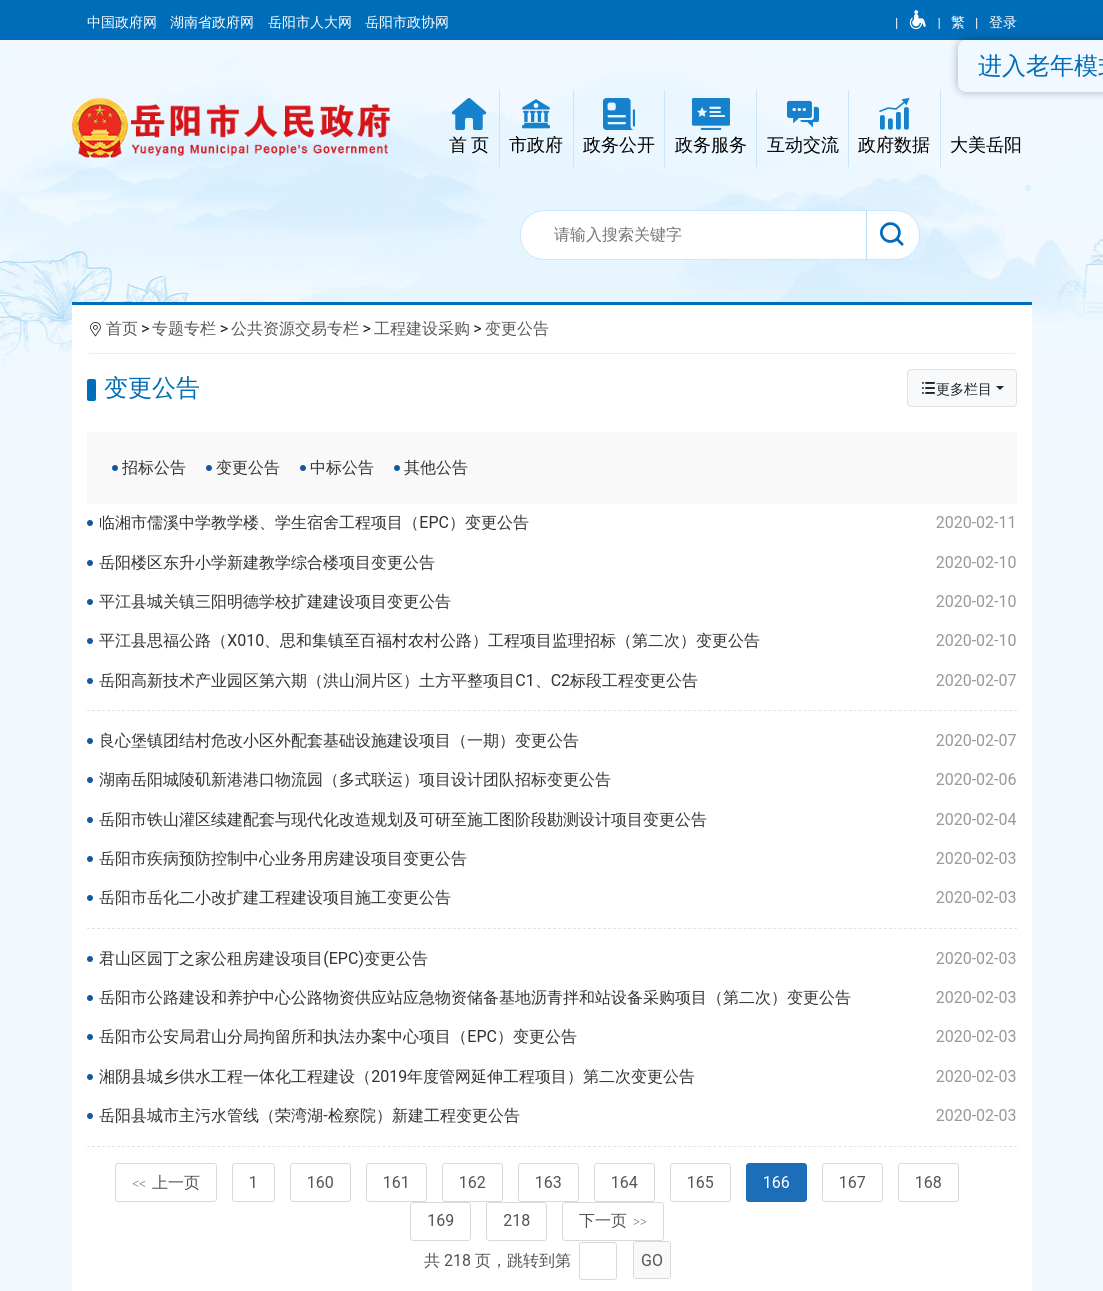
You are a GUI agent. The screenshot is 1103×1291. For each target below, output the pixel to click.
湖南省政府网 (213, 22)
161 (396, 1182)
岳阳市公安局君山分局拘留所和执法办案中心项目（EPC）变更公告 (557, 1037)
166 (776, 1182)
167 (852, 1182)
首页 (122, 328)
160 (320, 1182)
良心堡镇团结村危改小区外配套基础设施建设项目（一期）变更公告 (557, 741)
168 (928, 1182)
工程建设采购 (422, 328)
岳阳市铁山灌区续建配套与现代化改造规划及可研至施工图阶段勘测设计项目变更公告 (557, 820)
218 (516, 1220)
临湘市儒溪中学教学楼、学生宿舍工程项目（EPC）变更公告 (557, 523)
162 (472, 1182)
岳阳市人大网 (311, 22)
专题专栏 (184, 328)
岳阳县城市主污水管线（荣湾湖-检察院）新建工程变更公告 (557, 1116)
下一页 (613, 1220)
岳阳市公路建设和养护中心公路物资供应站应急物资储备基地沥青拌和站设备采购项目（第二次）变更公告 (557, 998)
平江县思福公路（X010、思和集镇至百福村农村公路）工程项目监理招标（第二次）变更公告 (557, 641)
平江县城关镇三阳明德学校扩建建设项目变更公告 (557, 602)
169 (440, 1220)
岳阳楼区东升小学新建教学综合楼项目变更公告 (557, 563)
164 (624, 1182)
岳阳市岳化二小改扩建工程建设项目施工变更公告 (557, 898)
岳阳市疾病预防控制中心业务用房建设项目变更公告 (557, 859)
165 (700, 1182)
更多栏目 (956, 388)
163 (548, 1182)
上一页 (166, 1182)
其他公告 (436, 467)
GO (652, 1260)
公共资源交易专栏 (295, 328)
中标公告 (342, 467)
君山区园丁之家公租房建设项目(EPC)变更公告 (557, 959)
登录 (1003, 22)
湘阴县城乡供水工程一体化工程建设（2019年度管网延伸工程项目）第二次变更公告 (557, 1077)
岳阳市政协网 (407, 22)
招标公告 (154, 467)
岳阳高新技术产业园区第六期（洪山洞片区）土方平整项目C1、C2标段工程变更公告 (557, 681)
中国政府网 (123, 22)
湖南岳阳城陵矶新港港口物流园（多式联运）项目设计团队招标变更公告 (557, 780)
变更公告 (517, 328)
